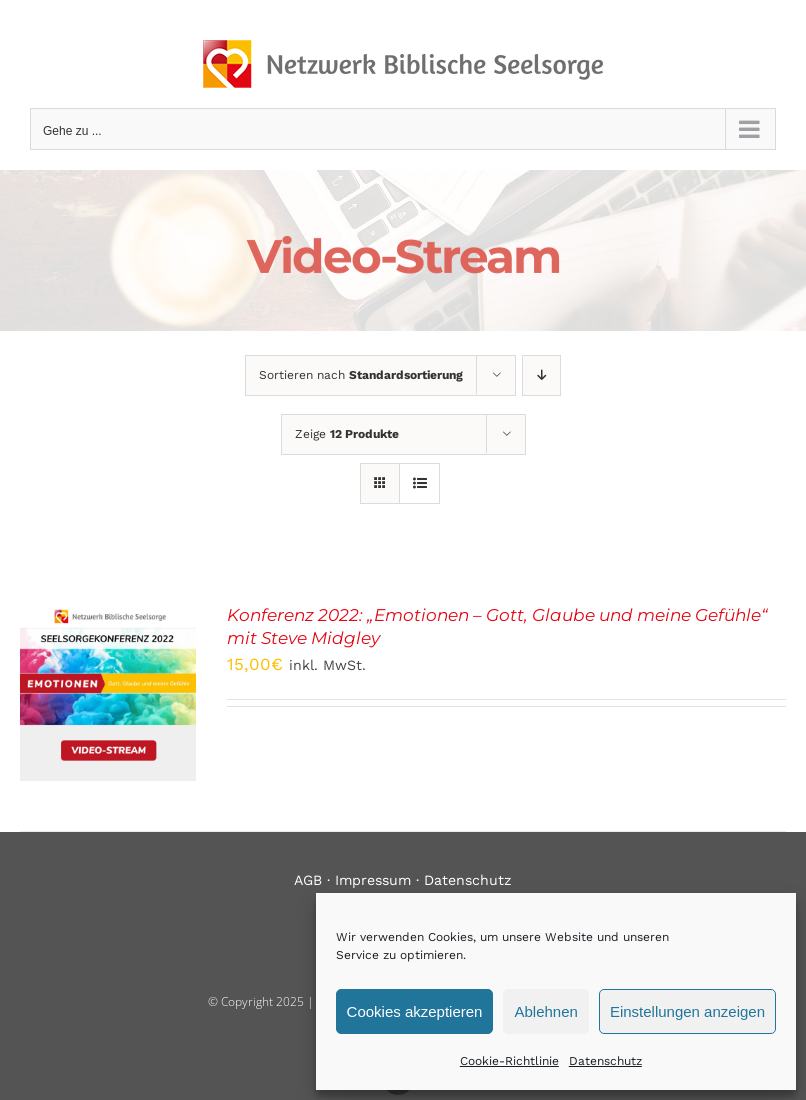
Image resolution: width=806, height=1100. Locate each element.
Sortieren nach (361, 375)
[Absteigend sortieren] (541, 375)
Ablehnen (545, 1011)
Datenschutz (605, 1061)
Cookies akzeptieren (415, 1011)
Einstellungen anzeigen (687, 1011)
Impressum (373, 880)
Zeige (347, 434)
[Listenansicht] (419, 483)
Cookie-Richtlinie (509, 1061)
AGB (308, 880)
